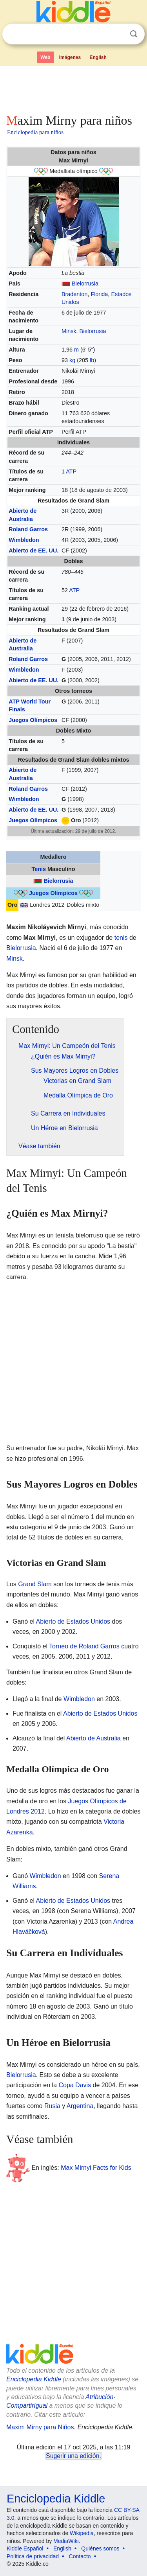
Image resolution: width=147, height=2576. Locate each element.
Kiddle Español (25, 2548)
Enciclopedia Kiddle (33, 2379)
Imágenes (70, 57)
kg (72, 360)
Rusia (52, 2106)
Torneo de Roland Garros (84, 1646)
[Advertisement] (73, 88)
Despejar (117, 34)
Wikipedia (82, 2533)
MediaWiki (66, 2541)
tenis (121, 937)
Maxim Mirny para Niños (40, 2427)
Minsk (69, 331)
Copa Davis (74, 2085)
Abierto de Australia (93, 1738)
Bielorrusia (85, 283)
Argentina (80, 2106)
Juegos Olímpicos (33, 720)
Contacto (80, 2556)
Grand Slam (34, 1584)
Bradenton (74, 294)
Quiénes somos (100, 2548)
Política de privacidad (33, 2556)
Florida (99, 294)
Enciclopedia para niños (35, 132)
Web (45, 57)
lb (92, 360)
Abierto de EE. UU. (33, 550)
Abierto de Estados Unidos (73, 1621)
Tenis (39, 869)
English (98, 57)
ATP (71, 471)
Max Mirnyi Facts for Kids (96, 2167)
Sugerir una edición (72, 2456)
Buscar (133, 34)
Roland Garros (28, 529)
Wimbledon (24, 540)
